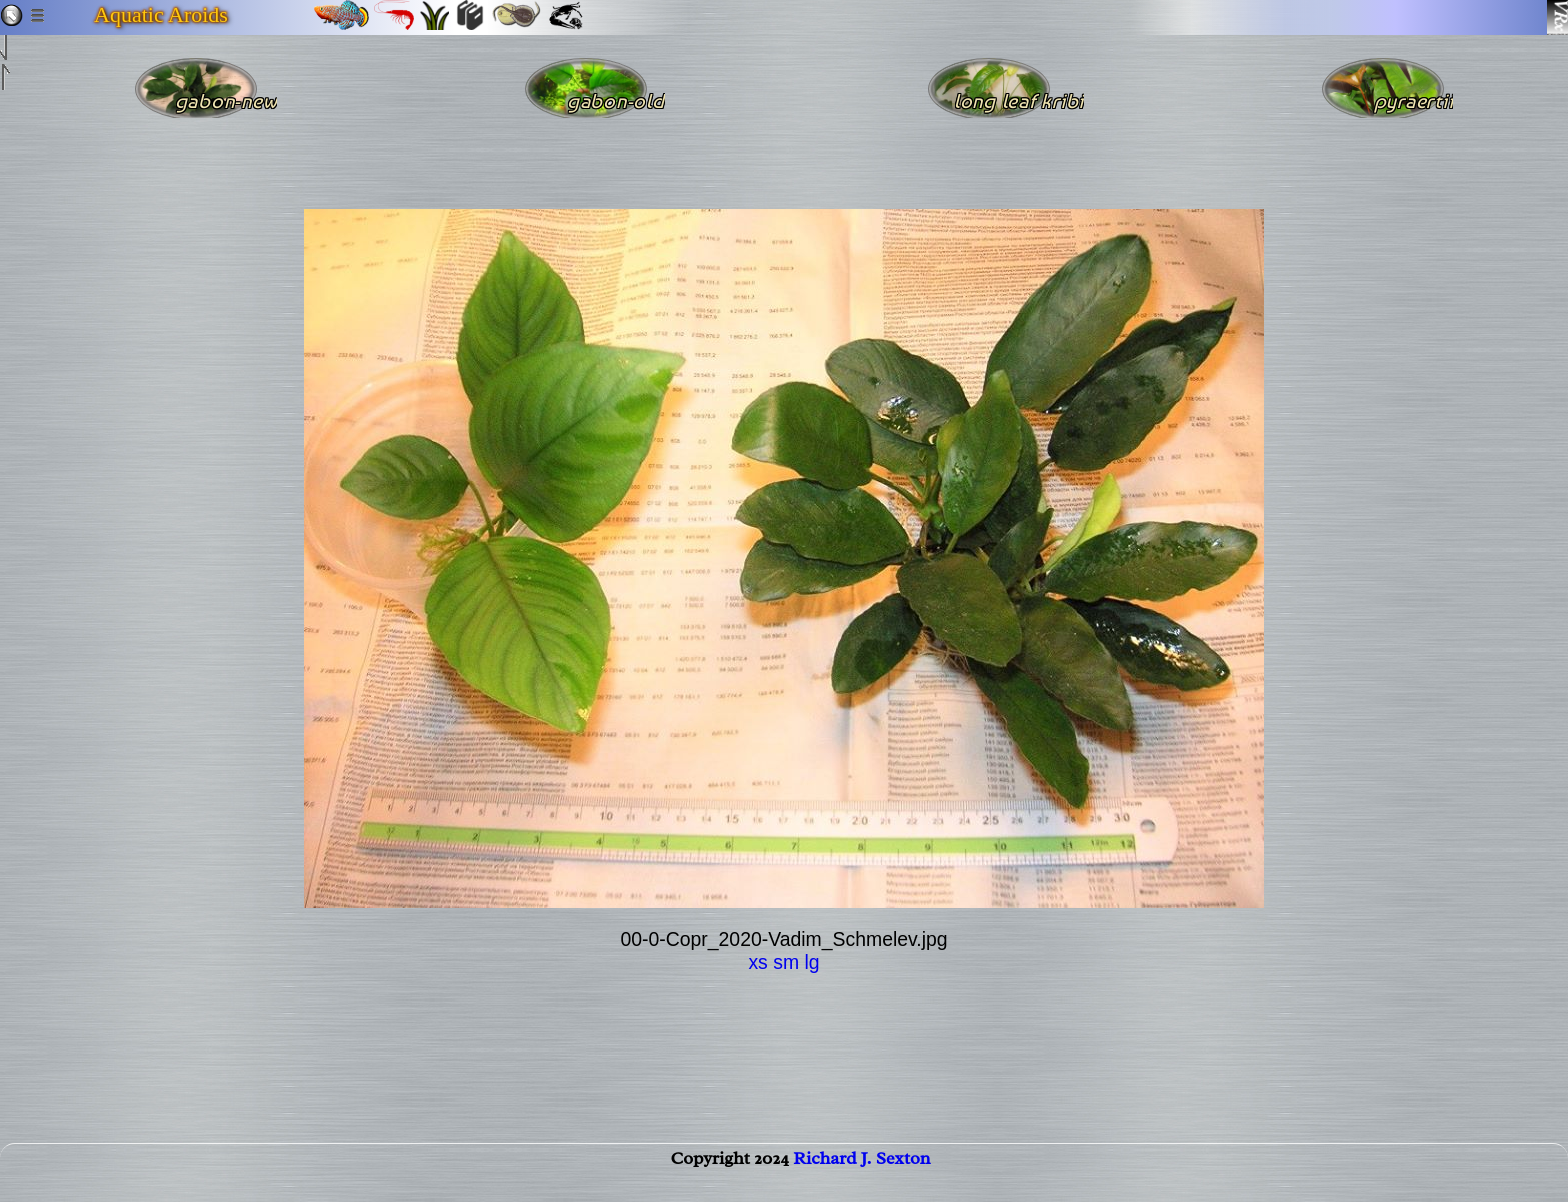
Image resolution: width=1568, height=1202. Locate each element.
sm (786, 962)
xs (757, 962)
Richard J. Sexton (861, 1178)
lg (811, 962)
